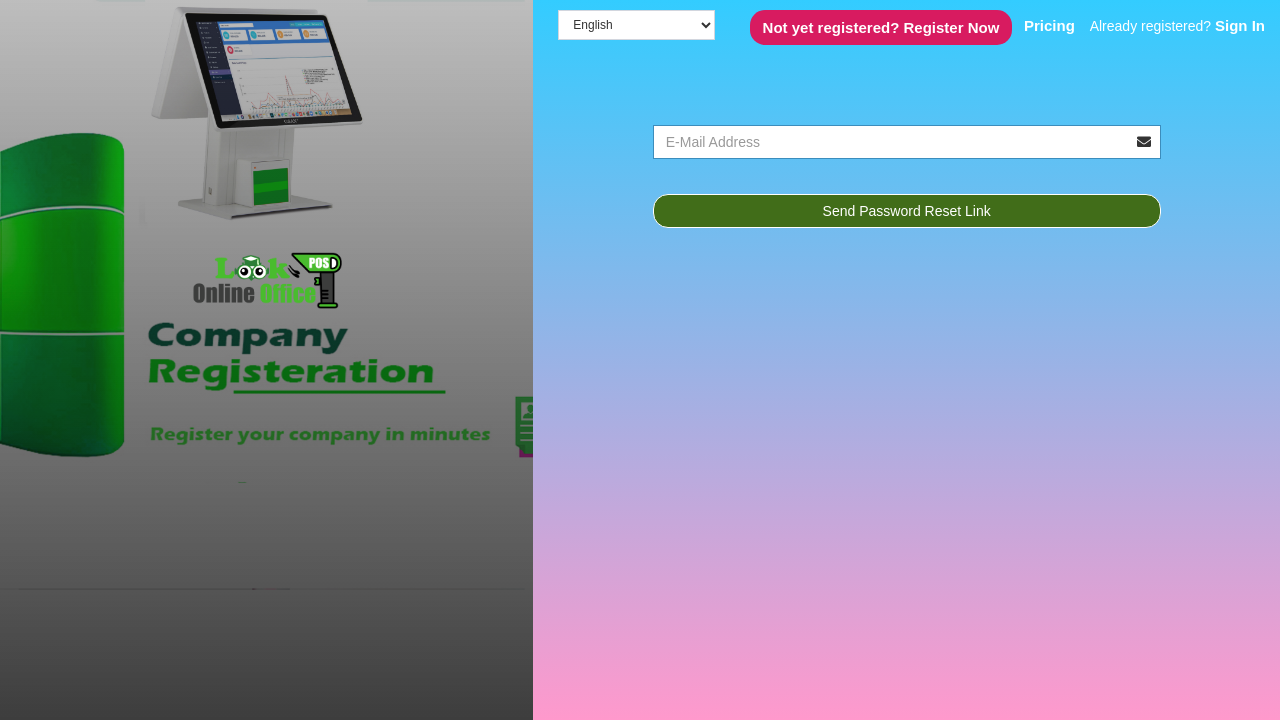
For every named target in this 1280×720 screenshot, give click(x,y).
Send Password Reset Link (907, 211)
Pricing (1049, 25)
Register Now (881, 27)
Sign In (1240, 25)
